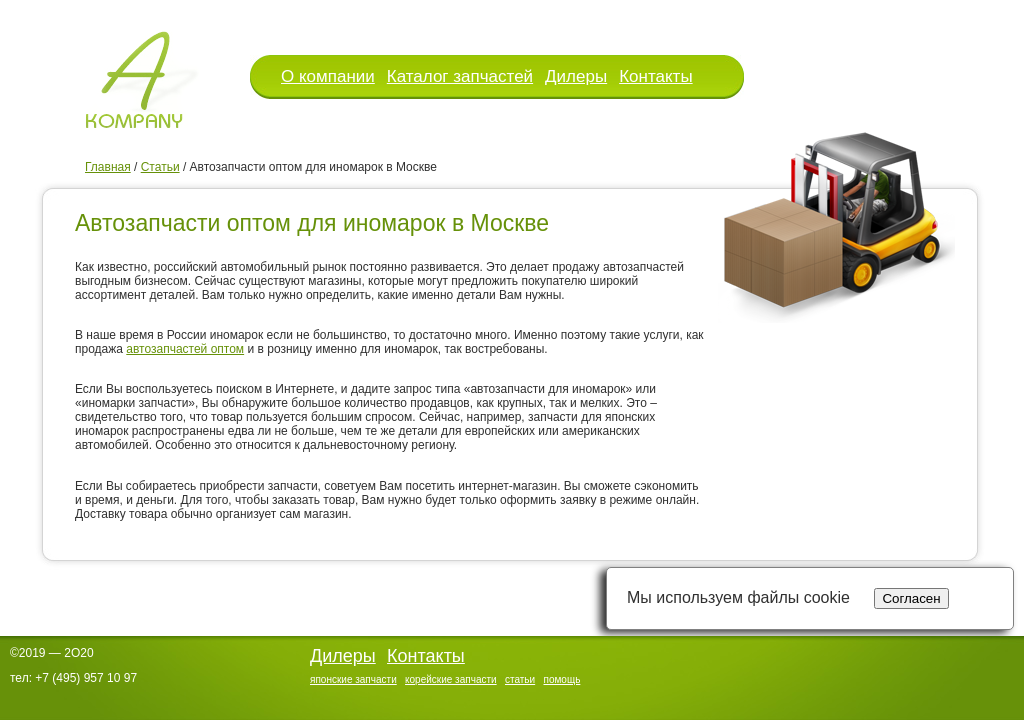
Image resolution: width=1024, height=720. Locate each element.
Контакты (655, 76)
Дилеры (576, 76)
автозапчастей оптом (185, 349)
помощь (562, 679)
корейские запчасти (451, 679)
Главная (108, 167)
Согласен (911, 598)
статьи (520, 679)
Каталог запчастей (460, 76)
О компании (328, 76)
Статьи (160, 167)
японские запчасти (353, 679)
